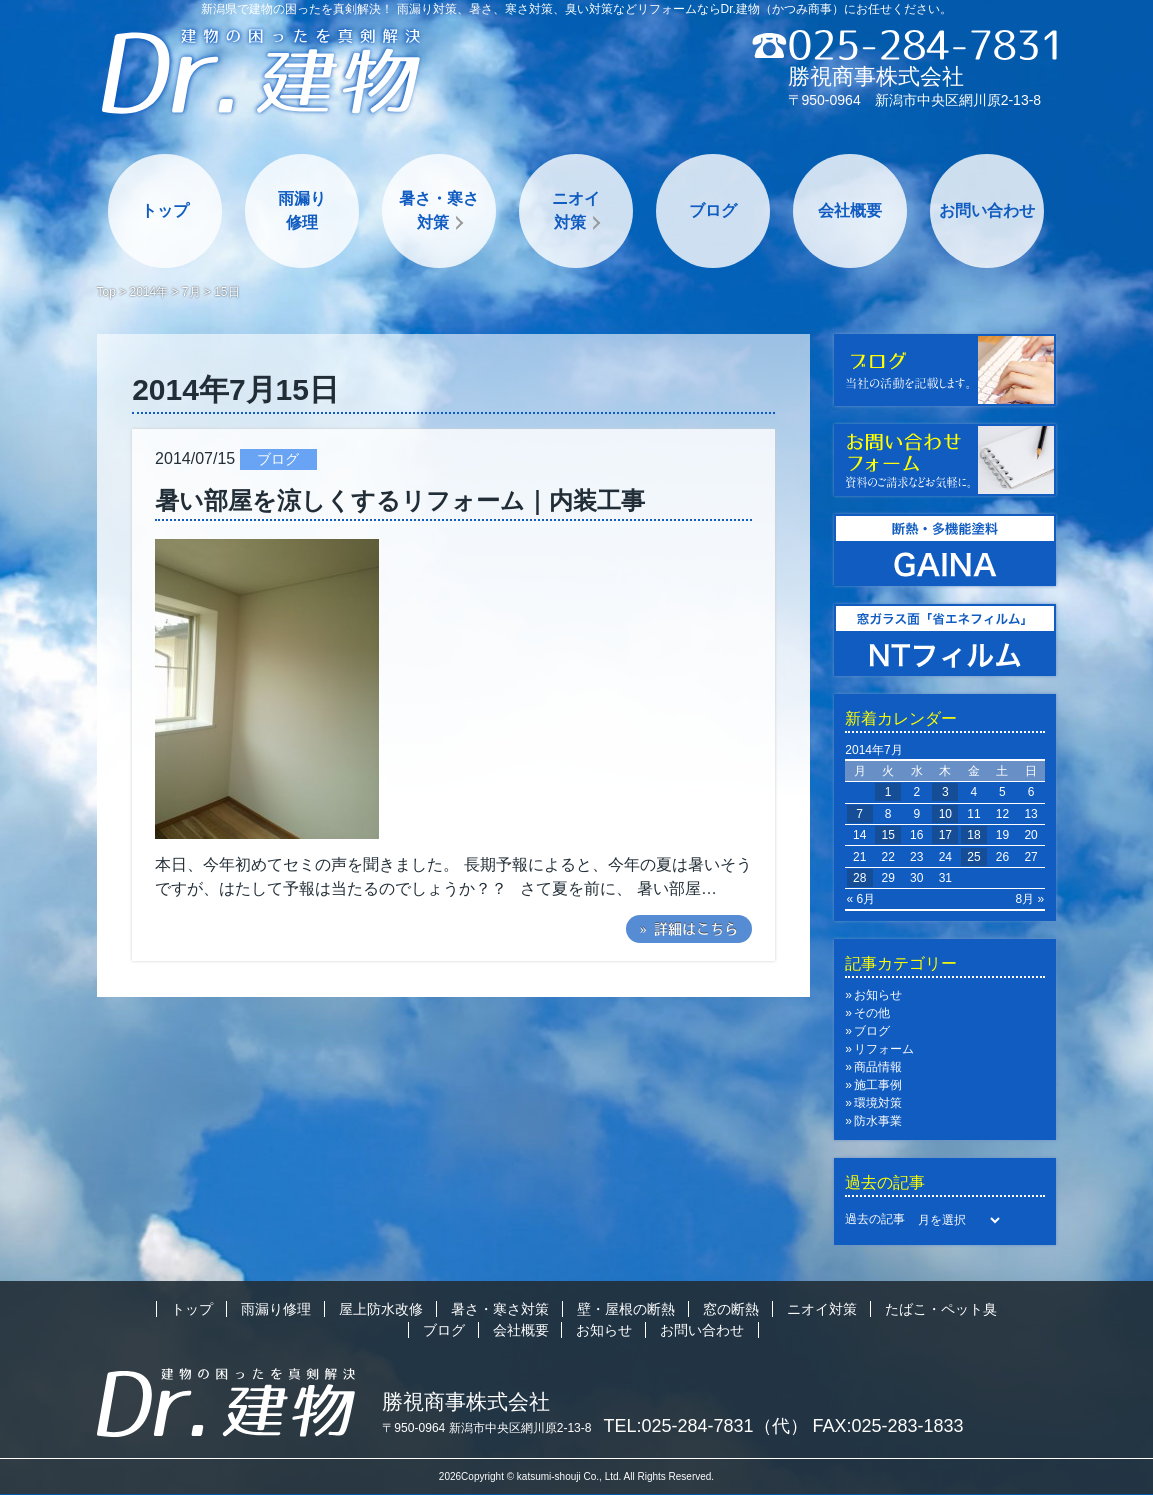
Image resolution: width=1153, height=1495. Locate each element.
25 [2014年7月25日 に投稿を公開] (973, 857)
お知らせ (878, 995)
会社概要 (850, 210)
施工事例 (878, 1085)
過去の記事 (875, 1219)
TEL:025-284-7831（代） (706, 1426)
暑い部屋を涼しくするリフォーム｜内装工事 (400, 500)
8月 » (1030, 899)
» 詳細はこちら (689, 929)
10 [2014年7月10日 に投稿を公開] (945, 814)
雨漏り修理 (302, 210)
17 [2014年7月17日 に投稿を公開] (945, 835)
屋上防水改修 (381, 1309)
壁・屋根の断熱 (626, 1309)
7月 (191, 292)
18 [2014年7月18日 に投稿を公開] (973, 835)
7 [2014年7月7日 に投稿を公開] (859, 814)
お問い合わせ (987, 210)
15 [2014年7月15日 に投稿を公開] (888, 835)
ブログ (713, 210)
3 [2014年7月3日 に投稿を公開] (945, 792)
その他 (872, 1013)
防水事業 (878, 1121)
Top (106, 292)
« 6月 (861, 899)
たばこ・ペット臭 (941, 1309)
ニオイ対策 (576, 210)
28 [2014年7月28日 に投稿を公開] (859, 878)
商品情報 (878, 1067)
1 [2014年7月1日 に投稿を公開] (888, 792)
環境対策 (878, 1103)
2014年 (149, 292)
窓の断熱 (731, 1309)
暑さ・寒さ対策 (439, 210)
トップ (165, 210)
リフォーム (884, 1049)
